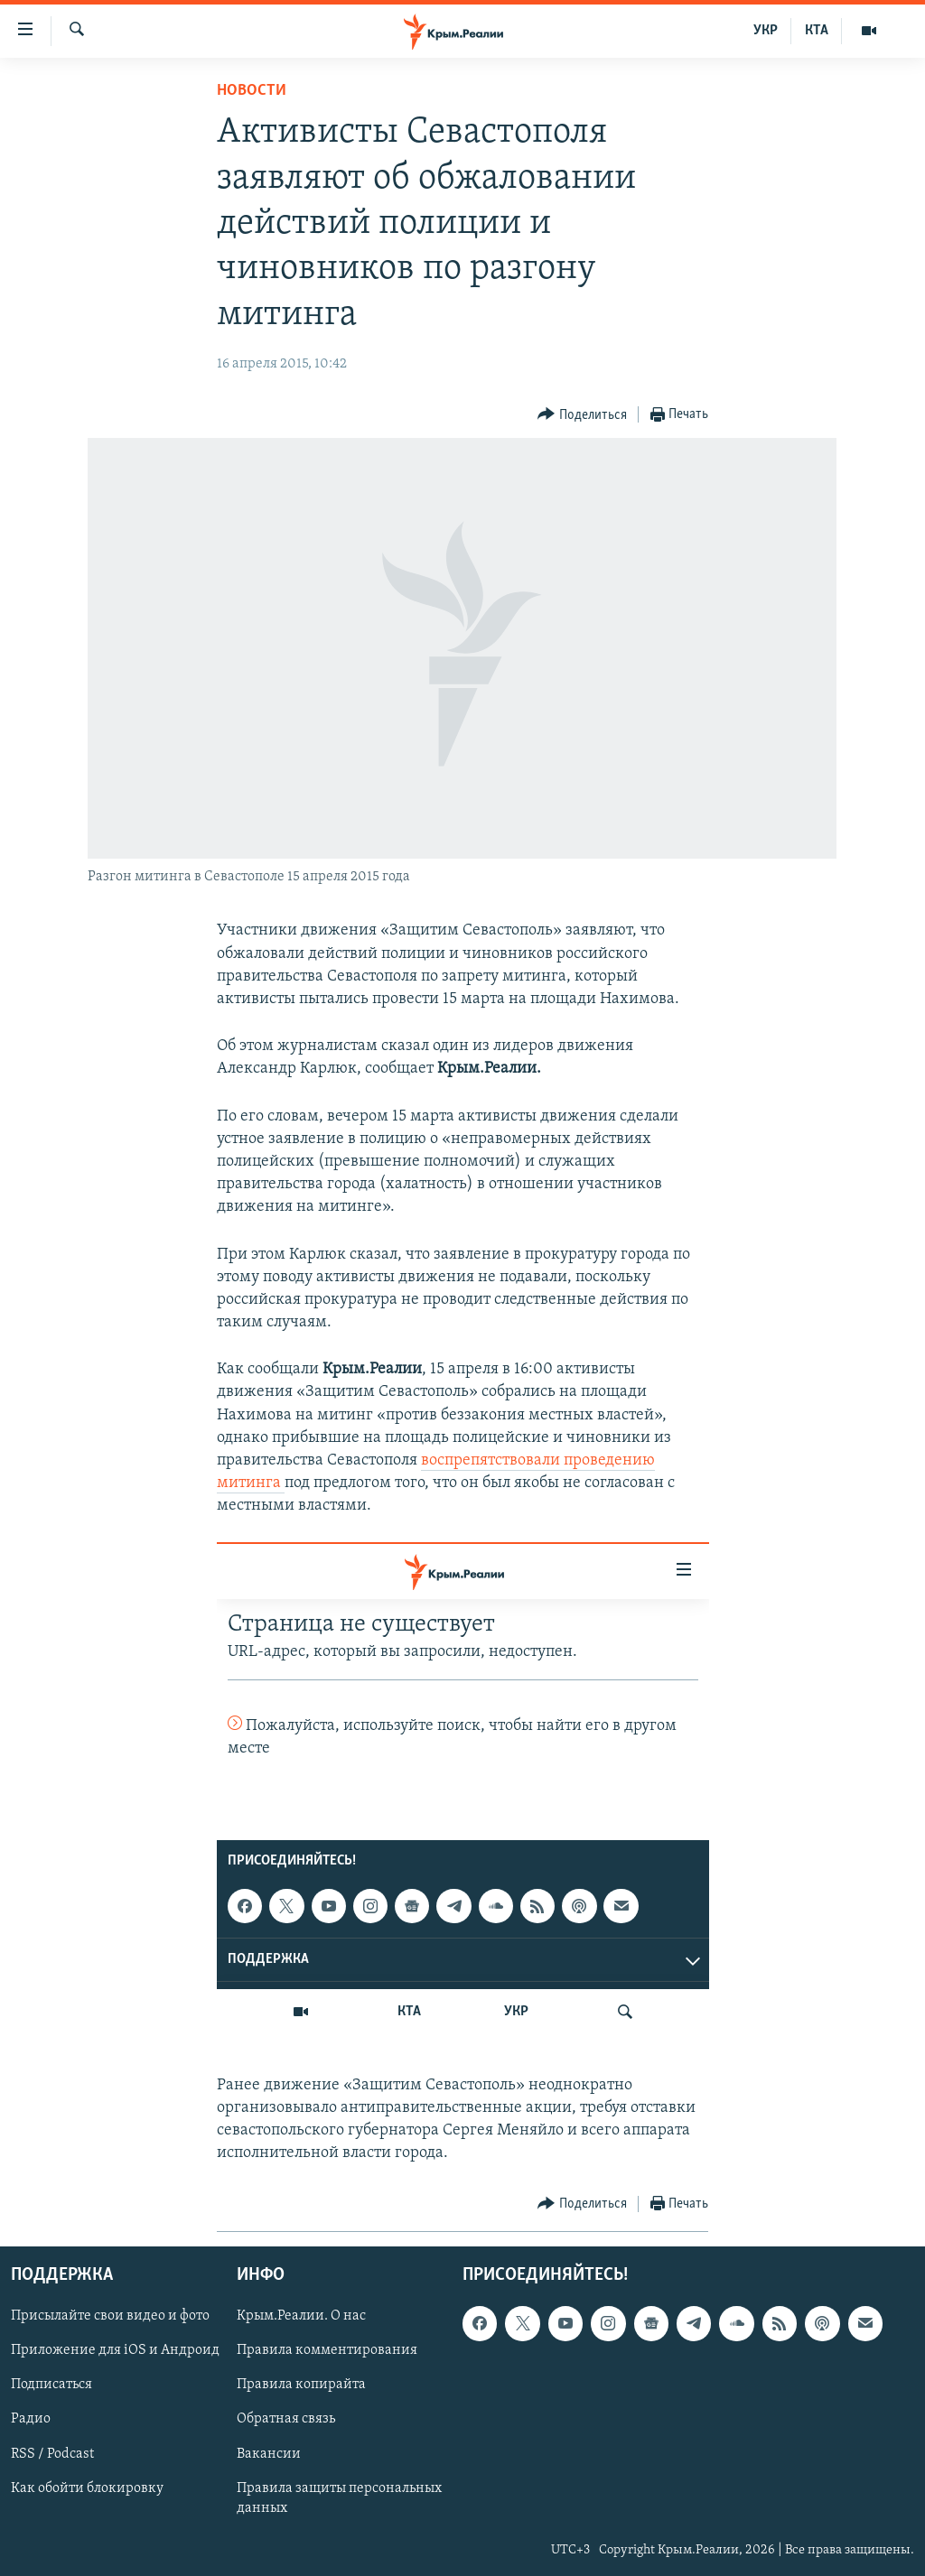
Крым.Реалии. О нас (301, 2316)
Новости (251, 90)
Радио (31, 2419)
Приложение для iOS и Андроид (115, 2350)
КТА (816, 30)
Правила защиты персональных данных (339, 2497)
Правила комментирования (327, 2350)
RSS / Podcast (52, 2453)
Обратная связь (286, 2419)
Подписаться (51, 2384)
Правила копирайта (301, 2384)
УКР (765, 30)
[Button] (582, 415)
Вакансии (269, 2453)
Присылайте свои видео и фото (110, 2316)
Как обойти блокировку (87, 2487)
